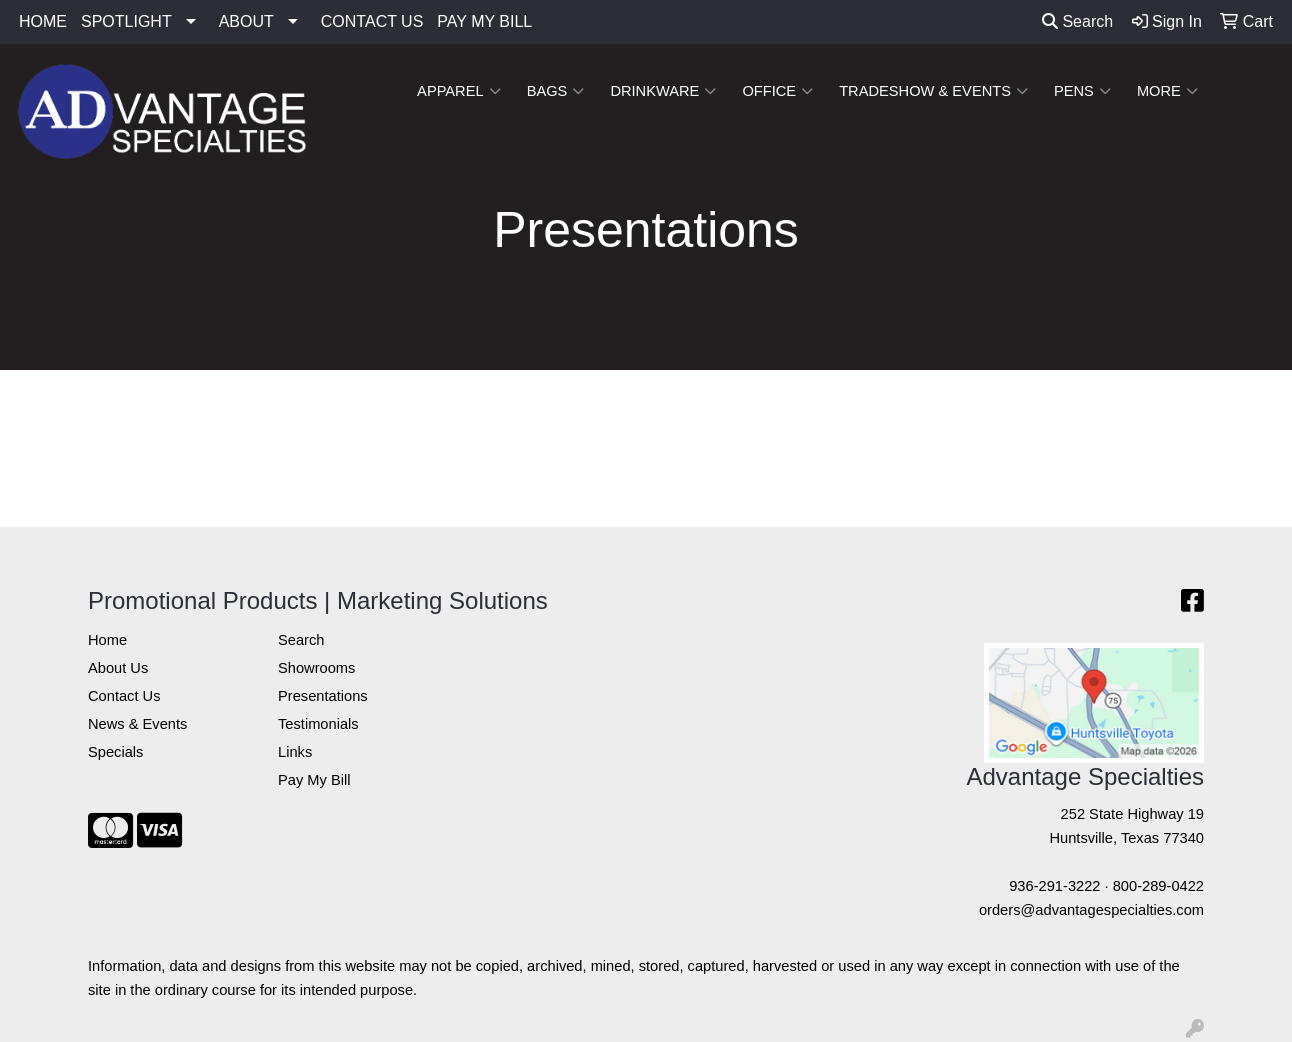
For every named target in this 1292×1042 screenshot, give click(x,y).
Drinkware (663, 91)
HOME (43, 21)
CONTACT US (372, 21)
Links (295, 752)
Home (107, 640)
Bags (556, 91)
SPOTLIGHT (126, 21)
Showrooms (316, 668)
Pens (1082, 91)
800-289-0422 (1158, 886)
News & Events (137, 724)
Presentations (323, 696)
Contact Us (124, 696)
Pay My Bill (314, 780)
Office (777, 91)
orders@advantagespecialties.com (1091, 910)
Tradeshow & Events (933, 91)
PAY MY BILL (484, 21)
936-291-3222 (1054, 886)
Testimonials (318, 724)
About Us (118, 668)
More (1167, 91)
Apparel (459, 91)
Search (1077, 21)
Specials (115, 752)
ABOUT (246, 21)
